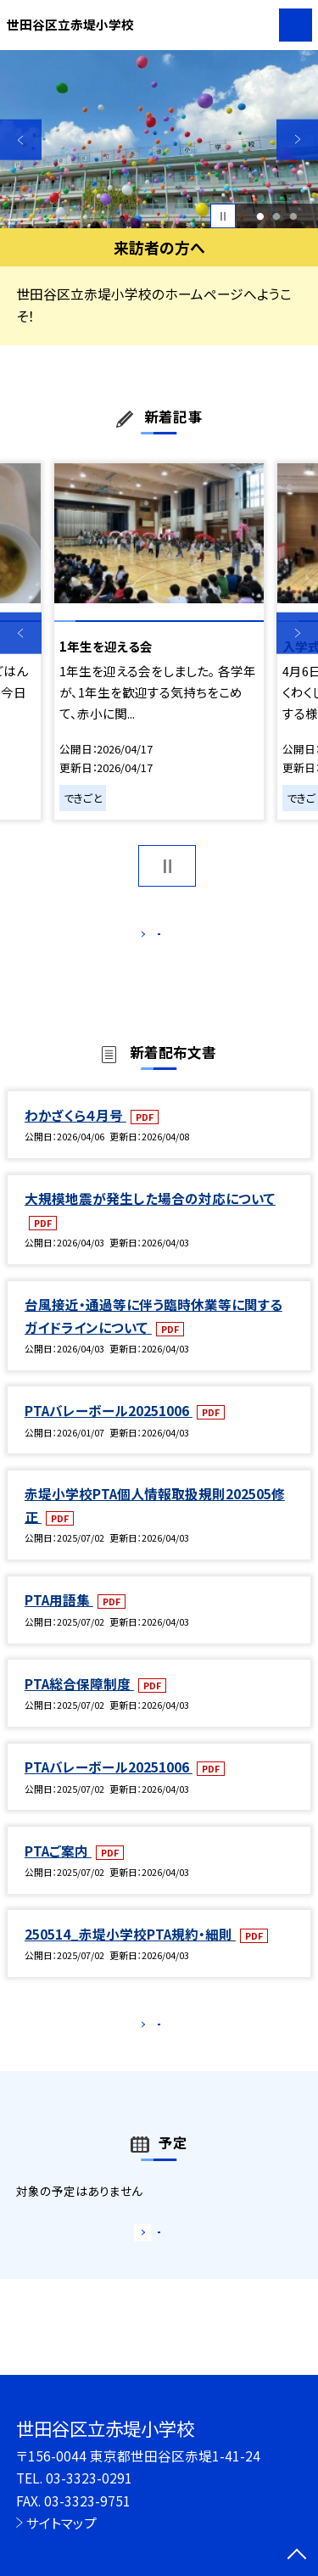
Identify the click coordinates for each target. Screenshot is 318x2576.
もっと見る (150, 938)
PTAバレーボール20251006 (108, 1428)
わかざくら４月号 (75, 1132)
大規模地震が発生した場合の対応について (150, 1216)
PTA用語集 (59, 1618)
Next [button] (297, 139)
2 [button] (277, 216)
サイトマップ (61, 2522)
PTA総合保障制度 (79, 1701)
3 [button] (294, 216)
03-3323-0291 (89, 2477)
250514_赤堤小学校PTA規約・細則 (130, 1951)
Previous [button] (21, 139)
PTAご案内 (58, 1868)
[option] (159, 139)
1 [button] (260, 216)
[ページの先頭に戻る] (297, 2555)
